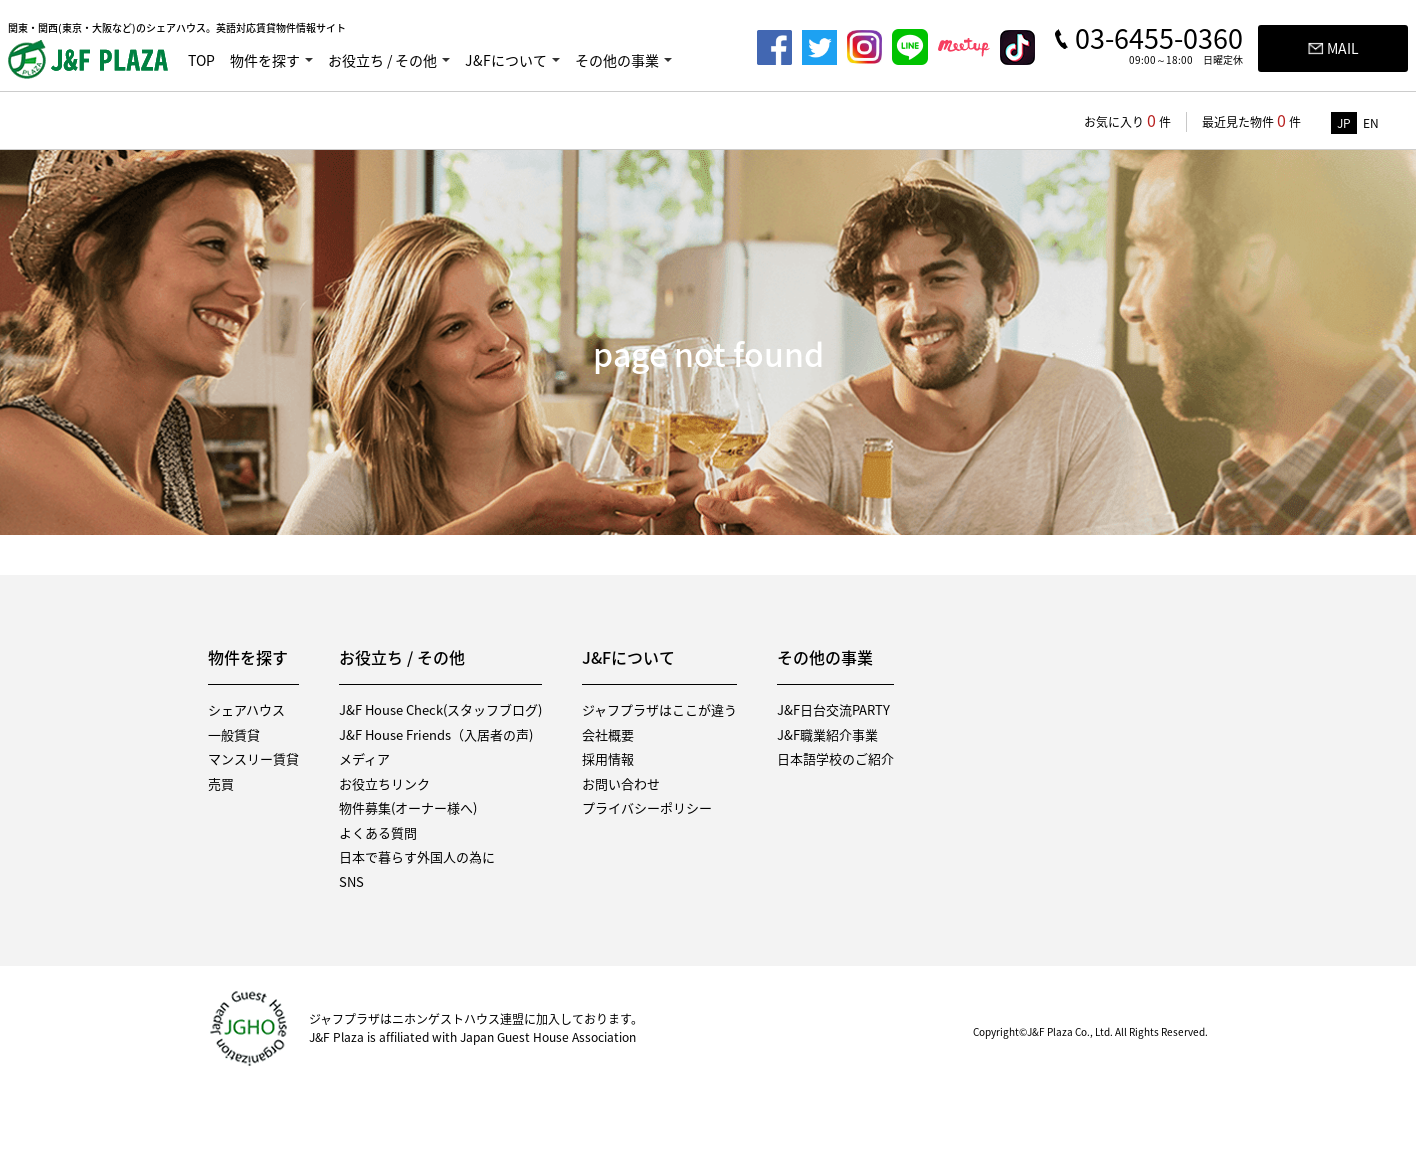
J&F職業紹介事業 (827, 734)
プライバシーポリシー (647, 807)
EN (1371, 123)
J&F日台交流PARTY (833, 709)
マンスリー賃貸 (253, 758)
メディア (364, 758)
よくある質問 (378, 832)
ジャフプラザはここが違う (659, 709)
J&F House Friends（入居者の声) (436, 734)
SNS (351, 881)
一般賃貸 (234, 734)
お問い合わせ (621, 783)
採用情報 (608, 758)
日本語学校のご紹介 (835, 758)
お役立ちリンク (384, 783)
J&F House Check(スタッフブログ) (440, 709)
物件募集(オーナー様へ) (408, 807)
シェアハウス (246, 709)
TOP (201, 60)
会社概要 (608, 734)
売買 (221, 783)
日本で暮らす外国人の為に (417, 856)
